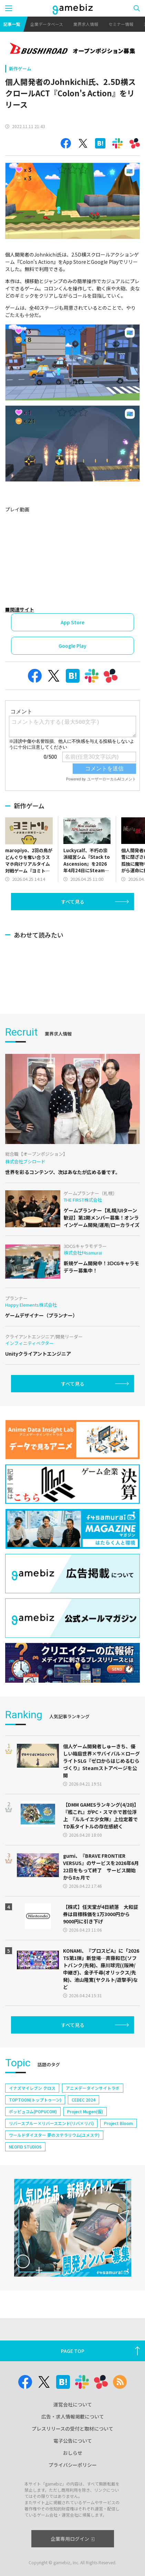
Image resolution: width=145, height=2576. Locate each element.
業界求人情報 (85, 24)
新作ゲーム (20, 68)
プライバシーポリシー (73, 2464)
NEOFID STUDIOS (25, 2147)
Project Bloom (118, 2123)
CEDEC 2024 (83, 2100)
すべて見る (72, 901)
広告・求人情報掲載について (72, 2416)
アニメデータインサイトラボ (93, 2088)
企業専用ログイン (72, 2538)
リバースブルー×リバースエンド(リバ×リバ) (51, 2123)
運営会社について (72, 2404)
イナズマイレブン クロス (32, 2088)
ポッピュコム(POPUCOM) (33, 2111)
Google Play (72, 645)
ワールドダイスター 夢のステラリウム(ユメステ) (54, 2135)
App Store (72, 622)
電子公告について (72, 2440)
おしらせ (72, 2452)
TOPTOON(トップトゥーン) (35, 2100)
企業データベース (46, 24)
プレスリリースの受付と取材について (72, 2428)
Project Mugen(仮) (85, 2111)
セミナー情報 (120, 24)
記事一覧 (11, 24)
